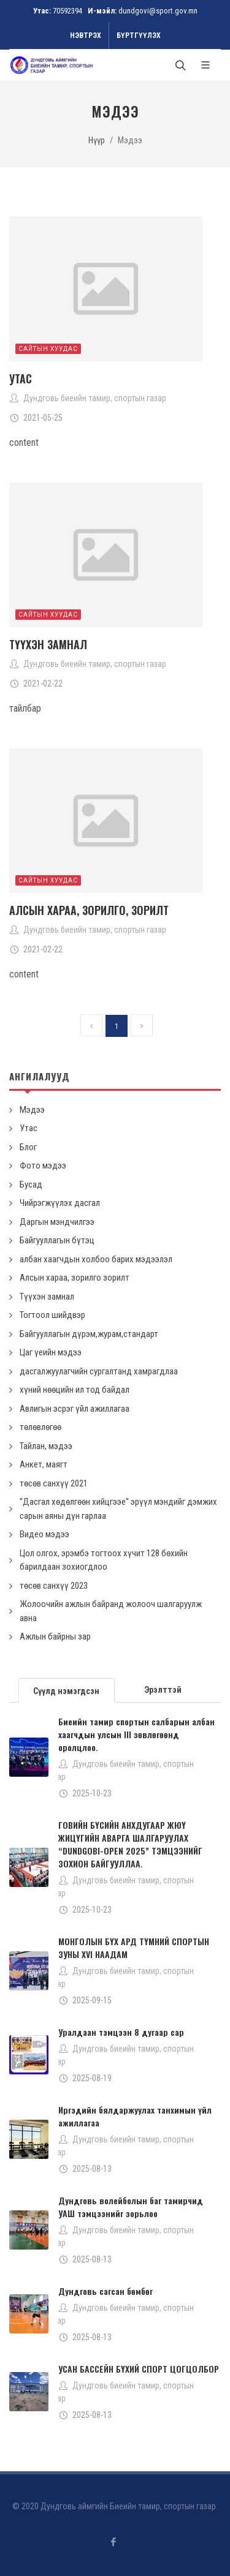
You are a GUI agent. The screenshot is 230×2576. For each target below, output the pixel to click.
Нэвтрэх (85, 35)
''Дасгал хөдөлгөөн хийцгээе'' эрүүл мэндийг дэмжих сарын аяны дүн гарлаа (118, 1508)
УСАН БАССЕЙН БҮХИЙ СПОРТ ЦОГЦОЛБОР (138, 2368)
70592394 (67, 10)
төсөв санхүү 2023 (54, 1585)
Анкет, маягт (43, 1464)
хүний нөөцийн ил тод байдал (74, 1389)
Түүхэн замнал (48, 644)
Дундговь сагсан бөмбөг (105, 2290)
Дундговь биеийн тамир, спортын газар (94, 398)
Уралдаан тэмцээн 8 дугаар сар (121, 2031)
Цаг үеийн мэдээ (51, 1352)
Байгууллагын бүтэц (57, 1240)
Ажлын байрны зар (55, 1636)
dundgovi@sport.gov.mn (157, 10)
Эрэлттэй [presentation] (163, 1690)
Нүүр (96, 140)
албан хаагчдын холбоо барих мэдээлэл (96, 1259)
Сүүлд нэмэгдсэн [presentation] (66, 1691)
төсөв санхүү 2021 (54, 1483)
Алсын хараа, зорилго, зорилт (89, 910)
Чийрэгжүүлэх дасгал (60, 1202)
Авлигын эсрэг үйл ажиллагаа (74, 1408)
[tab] (66, 1689)
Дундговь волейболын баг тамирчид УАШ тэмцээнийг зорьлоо (130, 2207)
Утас (20, 378)
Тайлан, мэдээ (46, 1446)
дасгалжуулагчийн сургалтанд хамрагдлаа (99, 1371)
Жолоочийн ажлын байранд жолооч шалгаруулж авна (111, 1611)
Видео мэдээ (44, 1534)
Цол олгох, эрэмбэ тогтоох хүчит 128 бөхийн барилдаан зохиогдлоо (104, 1560)
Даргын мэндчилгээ (57, 1221)
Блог (28, 1147)
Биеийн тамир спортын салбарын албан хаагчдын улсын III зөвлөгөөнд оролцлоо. (136, 1734)
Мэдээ (32, 1109)
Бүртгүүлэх (139, 35)
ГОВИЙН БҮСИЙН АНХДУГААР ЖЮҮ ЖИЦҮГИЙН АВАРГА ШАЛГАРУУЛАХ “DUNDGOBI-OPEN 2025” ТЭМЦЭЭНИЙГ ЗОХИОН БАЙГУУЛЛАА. (130, 1844)
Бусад (31, 1184)
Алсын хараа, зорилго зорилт (74, 1277)
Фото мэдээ (43, 1165)
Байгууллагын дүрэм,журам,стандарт (89, 1333)
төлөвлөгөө (40, 1427)
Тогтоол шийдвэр (52, 1314)
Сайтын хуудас (48, 348)
